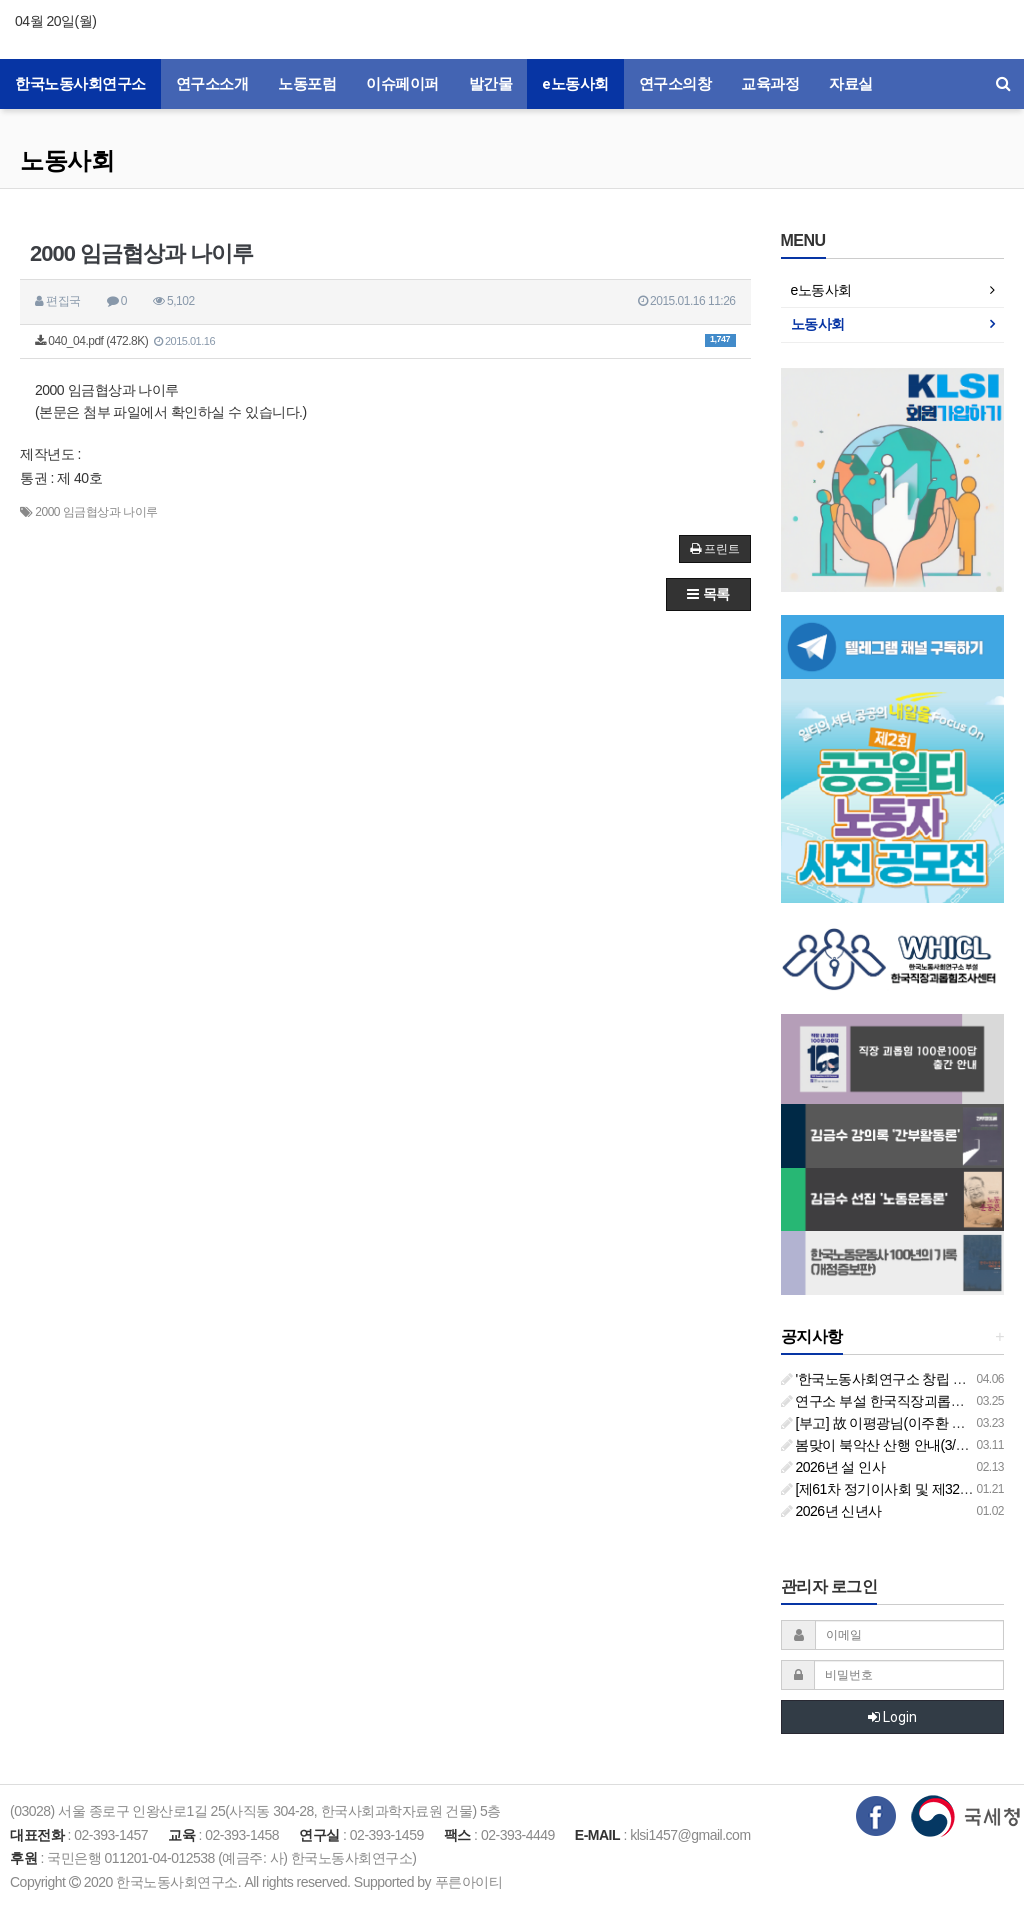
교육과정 (770, 84)
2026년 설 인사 (833, 1467)
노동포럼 (307, 84)
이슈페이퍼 (402, 84)
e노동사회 (575, 84)
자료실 (851, 84)
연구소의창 (675, 84)
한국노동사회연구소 (80, 84)
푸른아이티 (469, 1882)
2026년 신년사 (831, 1511)
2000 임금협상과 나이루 (96, 512)
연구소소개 (212, 84)
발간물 (491, 84)
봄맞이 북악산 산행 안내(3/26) (878, 1445)
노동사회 (67, 160)
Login (892, 1717)
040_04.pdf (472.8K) (385, 341)
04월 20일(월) (55, 21)
